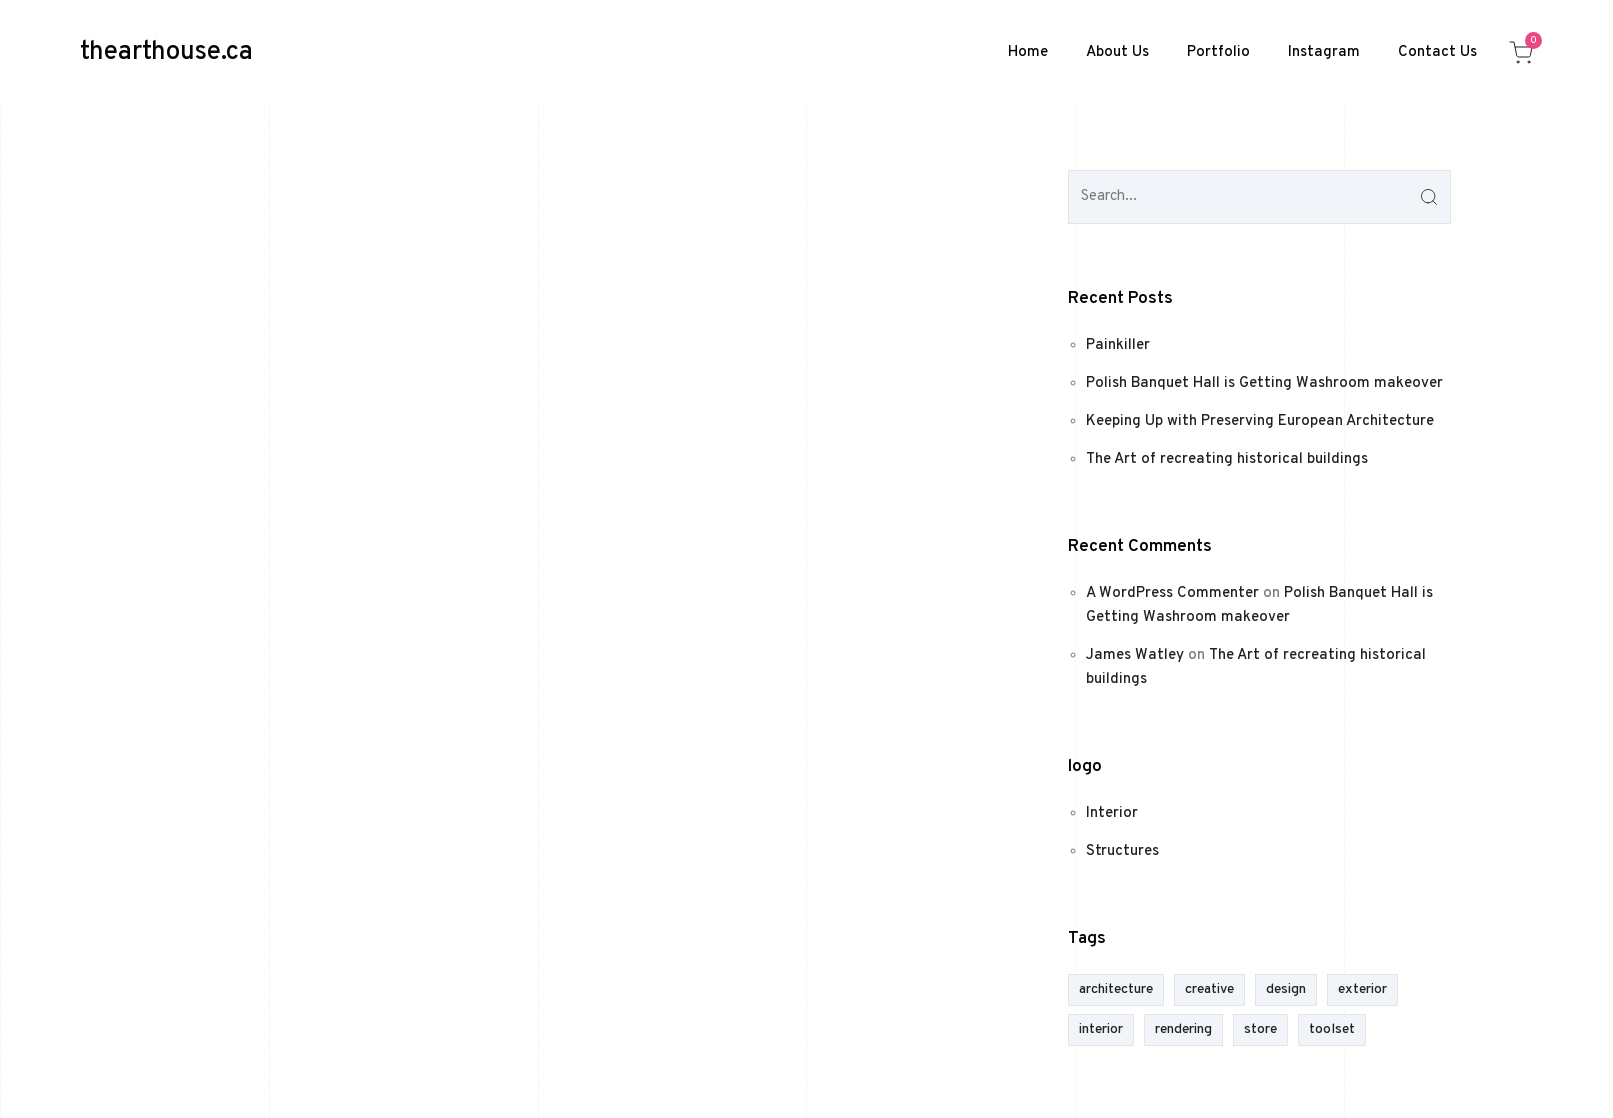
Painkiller (1118, 345)
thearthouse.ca (166, 53)
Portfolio (1218, 52)
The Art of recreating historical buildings (1227, 459)
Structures (1122, 851)
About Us (1117, 52)
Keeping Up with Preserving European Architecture (1260, 421)
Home (1028, 52)
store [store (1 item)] (1260, 1029)
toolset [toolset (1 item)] (1332, 1029)
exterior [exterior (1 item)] (1362, 989)
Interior (1112, 813)
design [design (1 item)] (1286, 989)
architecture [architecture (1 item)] (1116, 989)
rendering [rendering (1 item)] (1183, 1029)
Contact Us (1437, 52)
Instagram (1324, 52)
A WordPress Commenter (1172, 593)
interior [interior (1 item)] (1101, 1029)
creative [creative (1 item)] (1209, 989)
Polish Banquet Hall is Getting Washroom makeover (1264, 383)
